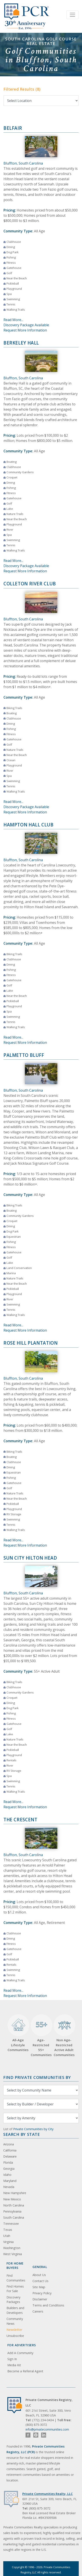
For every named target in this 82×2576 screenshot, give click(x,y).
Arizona (8, 2144)
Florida (8, 2162)
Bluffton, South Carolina (23, 163)
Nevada (8, 2187)
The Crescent (20, 1820)
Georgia (8, 2168)
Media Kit (14, 2365)
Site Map (38, 2287)
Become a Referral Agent (25, 2371)
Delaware (10, 2156)
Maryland (9, 2181)
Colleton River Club (29, 584)
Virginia (8, 2242)
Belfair (12, 128)
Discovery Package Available (26, 325)
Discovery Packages (13, 2299)
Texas (7, 2230)
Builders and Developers (15, 2310)
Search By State (21, 2134)
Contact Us (40, 2281)
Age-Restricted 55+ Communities (41, 2035)
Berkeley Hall (21, 343)
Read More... (13, 319)
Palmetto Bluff (23, 1055)
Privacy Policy (41, 2293)
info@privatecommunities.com (47, 2429)
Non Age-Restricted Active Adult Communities (64, 2035)
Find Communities (15, 2277)
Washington (11, 2248)
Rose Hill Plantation (30, 1343)
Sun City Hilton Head (30, 1558)
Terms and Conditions (48, 2305)
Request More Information (25, 330)
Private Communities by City (33, 2129)
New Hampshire (14, 2193)
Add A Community (20, 2353)
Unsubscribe (15, 2336)
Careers (37, 2311)
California (9, 2150)
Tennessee (11, 2223)
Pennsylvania (12, 2211)
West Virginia (12, 2254)
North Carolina (13, 2205)
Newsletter (14, 2330)
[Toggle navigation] (72, 14)
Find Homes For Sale (15, 2288)
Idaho (7, 2175)
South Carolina (13, 2217)
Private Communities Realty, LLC (47, 2494)
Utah (6, 2236)
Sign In (12, 2359)
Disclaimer (39, 2299)
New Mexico (12, 2199)
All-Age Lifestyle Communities (18, 2033)
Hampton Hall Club (28, 825)
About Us (39, 2275)
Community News (14, 2321)
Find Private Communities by (37, 2077)
